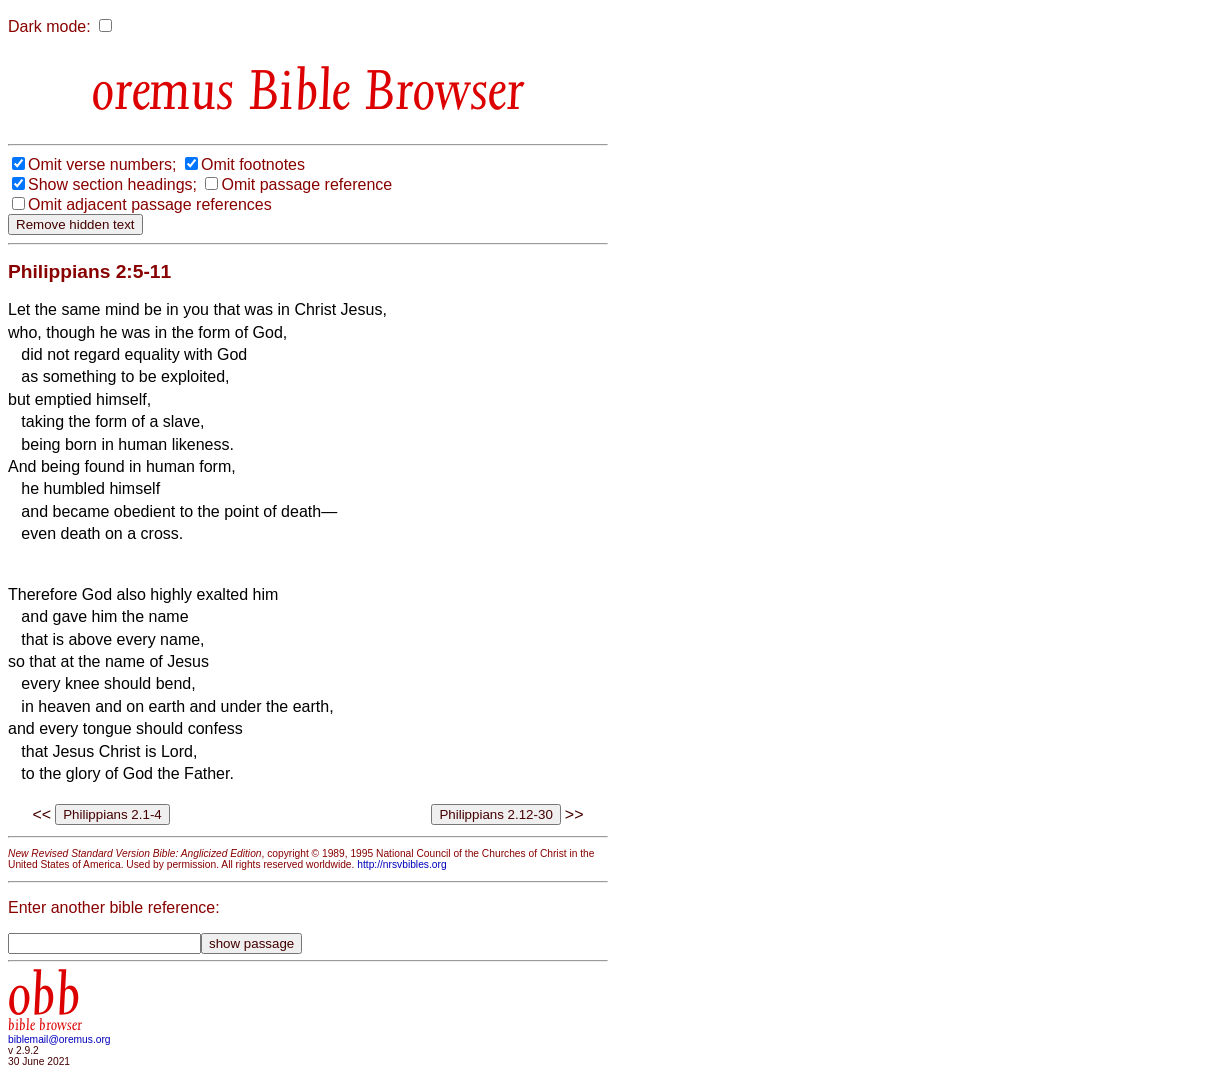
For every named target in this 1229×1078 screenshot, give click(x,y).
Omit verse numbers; (102, 164)
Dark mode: (49, 26)
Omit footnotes (253, 164)
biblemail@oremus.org (59, 1039)
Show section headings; (112, 184)
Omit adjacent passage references (150, 204)
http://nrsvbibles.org (401, 864)
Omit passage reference (306, 184)
